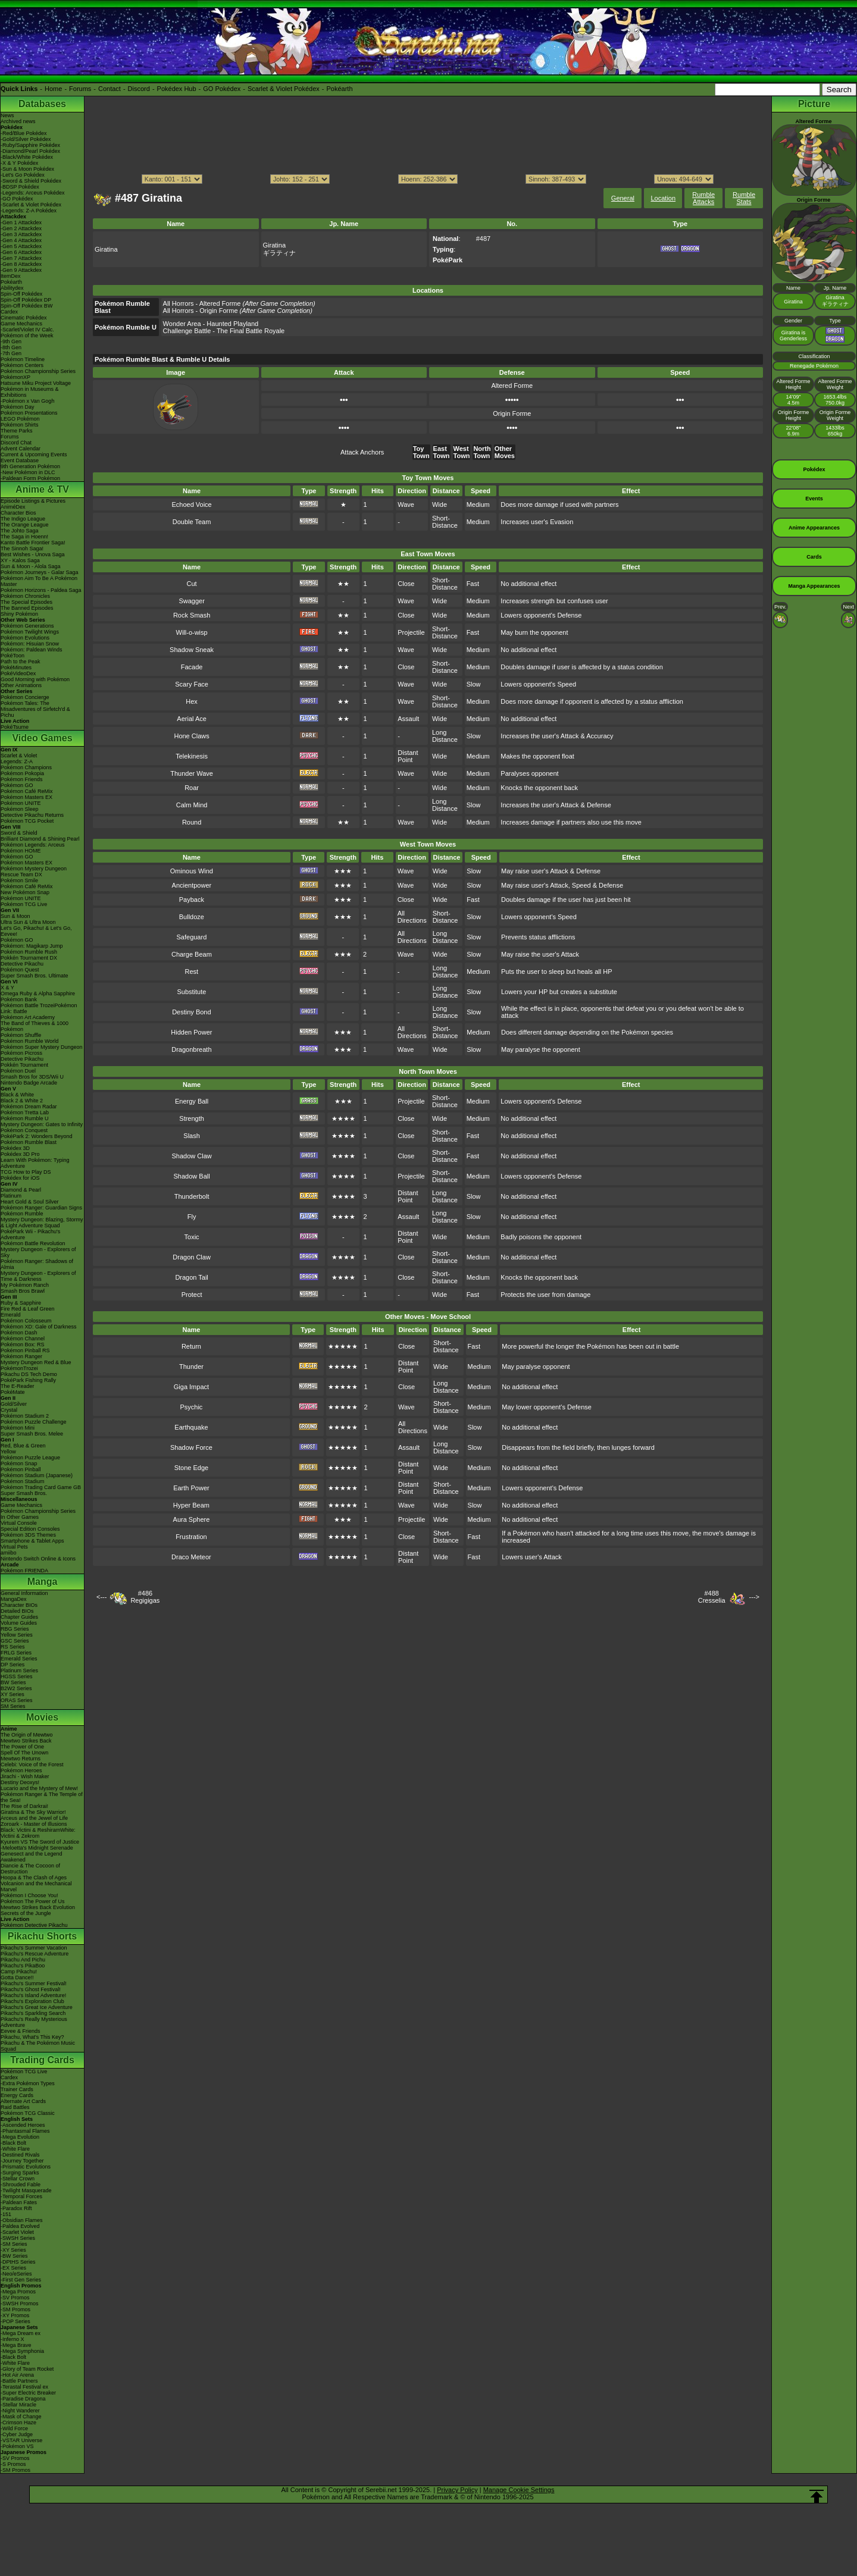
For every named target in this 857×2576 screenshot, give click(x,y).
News (7, 115)
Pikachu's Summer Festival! (34, 1983)
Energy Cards (17, 2095)
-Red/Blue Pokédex (24, 133)
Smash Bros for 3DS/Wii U (32, 1077)
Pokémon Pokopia (22, 773)
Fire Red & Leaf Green (28, 1309)
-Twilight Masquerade (26, 2190)
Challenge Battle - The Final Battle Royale (224, 330)
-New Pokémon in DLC (28, 472)
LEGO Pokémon (20, 419)
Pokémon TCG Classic (28, 2113)
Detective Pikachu (22, 964)
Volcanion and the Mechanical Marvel (36, 1886)
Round (191, 822)
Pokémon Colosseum (26, 1321)
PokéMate (13, 1392)
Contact (109, 88)
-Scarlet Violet (17, 2232)
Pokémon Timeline (23, 359)
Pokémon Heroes (21, 1770)
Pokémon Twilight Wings (30, 632)
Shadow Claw (191, 1155)
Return (191, 1346)
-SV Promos (15, 2298)
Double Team (192, 521)
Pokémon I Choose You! (29, 1895)
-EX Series (13, 2268)
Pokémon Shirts (20, 425)
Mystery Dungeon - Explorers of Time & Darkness (38, 1276)
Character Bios (18, 513)
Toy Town (421, 452)
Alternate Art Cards (23, 2101)
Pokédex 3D (15, 1148)
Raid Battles (15, 2107)
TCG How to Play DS (26, 1172)
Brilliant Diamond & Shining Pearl (40, 839)
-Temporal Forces (21, 2196)
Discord (139, 88)
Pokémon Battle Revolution (33, 1243)
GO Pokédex (221, 88)
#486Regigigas (144, 1597)
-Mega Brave (16, 2345)
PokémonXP (15, 377)
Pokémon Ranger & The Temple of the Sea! (42, 1797)
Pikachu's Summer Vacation (34, 1948)
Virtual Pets (14, 1547)
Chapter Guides (19, 1617)
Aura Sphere (191, 1519)
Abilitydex (12, 288)
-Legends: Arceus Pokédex (33, 193)
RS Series (13, 1647)
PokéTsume (15, 727)
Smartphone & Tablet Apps (32, 1541)
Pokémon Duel (18, 1071)
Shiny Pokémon (19, 614)
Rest (192, 971)
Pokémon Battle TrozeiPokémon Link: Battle (39, 1008)
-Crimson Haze (18, 2422)
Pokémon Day (18, 407)
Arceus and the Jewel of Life (34, 1818)
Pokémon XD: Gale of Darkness (39, 1327)
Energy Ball (191, 1101)
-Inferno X (12, 2339)
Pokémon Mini (18, 1428)
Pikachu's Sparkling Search (33, 2013)
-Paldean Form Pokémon (30, 478)
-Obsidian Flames (22, 2220)
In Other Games (20, 1517)
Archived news (18, 121)
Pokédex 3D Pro (20, 1154)
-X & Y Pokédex (19, 163)
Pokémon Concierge (25, 697)
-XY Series (13, 2250)
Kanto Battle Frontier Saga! (33, 543)
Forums (80, 88)
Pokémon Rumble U (25, 1118)
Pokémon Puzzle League (30, 1458)
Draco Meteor (191, 1556)
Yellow (8, 1452)
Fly (191, 1216)
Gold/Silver (14, 1404)
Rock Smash (191, 615)
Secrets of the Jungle (26, 1913)
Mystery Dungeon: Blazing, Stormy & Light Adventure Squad (42, 1223)
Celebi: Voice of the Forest (32, 1765)
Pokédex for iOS (20, 1178)
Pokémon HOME (21, 851)
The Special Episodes (26, 602)
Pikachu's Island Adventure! (33, 1995)
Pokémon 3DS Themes (28, 1535)
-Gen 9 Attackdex (21, 270)
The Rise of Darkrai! (24, 1806)
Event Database (20, 460)
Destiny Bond (191, 1012)
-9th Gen (11, 341)
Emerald (11, 1315)
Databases (42, 104)
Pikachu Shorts (42, 1936)
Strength (191, 1118)
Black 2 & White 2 (22, 1101)
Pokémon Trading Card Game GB (41, 1487)
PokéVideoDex (18, 673)
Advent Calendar (20, 449)
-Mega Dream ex (20, 2333)
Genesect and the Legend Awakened (31, 1857)
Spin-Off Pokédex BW (26, 306)
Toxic (191, 1236)
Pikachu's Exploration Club (32, 2001)
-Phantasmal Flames (25, 2131)
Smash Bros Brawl (23, 1291)
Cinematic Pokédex (24, 318)
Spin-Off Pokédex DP (26, 300)
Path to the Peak (20, 662)
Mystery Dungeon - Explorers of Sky (38, 1252)
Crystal (9, 1410)
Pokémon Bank (19, 999)
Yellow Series (17, 1635)
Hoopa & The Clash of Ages (34, 1878)
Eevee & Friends (20, 2031)
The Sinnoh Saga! (22, 548)
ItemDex (11, 276)
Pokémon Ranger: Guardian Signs (41, 1208)
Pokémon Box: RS (23, 1344)
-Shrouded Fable (20, 2185)
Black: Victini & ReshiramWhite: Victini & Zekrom (38, 1833)
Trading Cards (42, 2060)
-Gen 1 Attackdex (21, 222)
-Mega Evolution (20, 2137)
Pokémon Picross (21, 1053)
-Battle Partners (19, 2381)
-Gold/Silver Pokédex (26, 139)
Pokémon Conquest (24, 1130)
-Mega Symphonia (22, 2351)
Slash (191, 1135)
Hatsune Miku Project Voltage (36, 383)
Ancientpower (192, 885)
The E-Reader (18, 1386)
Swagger (191, 600)
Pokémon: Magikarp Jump (32, 946)
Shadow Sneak (192, 649)
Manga (42, 1582)
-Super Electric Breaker (28, 2393)
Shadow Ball (192, 1176)
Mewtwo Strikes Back (26, 1741)
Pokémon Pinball (21, 1469)
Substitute (191, 991)
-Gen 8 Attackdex (21, 264)
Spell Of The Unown (24, 1753)
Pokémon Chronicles (25, 596)
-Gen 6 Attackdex (21, 252)
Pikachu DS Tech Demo (29, 1374)
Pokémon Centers (22, 365)
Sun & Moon (15, 916)
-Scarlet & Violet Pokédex (31, 205)
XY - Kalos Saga (20, 560)
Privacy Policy (457, 2489)
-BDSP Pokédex (20, 187)
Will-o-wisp (192, 632)
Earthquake (191, 1427)
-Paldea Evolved (20, 2226)
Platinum (11, 1196)
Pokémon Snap (19, 1463)
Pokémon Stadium (23, 1481)
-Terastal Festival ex (24, 2387)
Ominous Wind (191, 871)
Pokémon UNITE (21, 803)
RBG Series (15, 1629)
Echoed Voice (191, 504)
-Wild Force (14, 2428)
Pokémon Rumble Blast (29, 1142)
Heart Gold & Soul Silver (30, 1202)
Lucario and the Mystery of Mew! (39, 1788)
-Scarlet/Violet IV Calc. (27, 330)
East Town (441, 452)
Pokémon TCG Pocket (27, 821)
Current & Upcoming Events (34, 454)
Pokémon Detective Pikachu (34, 1925)
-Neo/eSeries (16, 2274)
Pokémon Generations (27, 626)
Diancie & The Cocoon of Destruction (30, 1869)
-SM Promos (15, 2309)
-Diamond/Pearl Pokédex (30, 151)
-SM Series (14, 2244)
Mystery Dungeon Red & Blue (36, 1362)
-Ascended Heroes (23, 2125)
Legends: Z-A (17, 761)
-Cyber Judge (17, 2434)
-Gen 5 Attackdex (21, 246)
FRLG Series (16, 1653)
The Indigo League (23, 519)
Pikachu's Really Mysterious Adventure (34, 2022)
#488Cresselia (711, 1597)
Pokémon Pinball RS (25, 1350)
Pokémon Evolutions (25, 638)
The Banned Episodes (27, 608)
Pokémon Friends (22, 779)
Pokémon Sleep (20, 809)
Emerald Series (19, 1659)
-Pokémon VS (17, 2446)
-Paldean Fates (19, 2202)
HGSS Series (17, 1676)
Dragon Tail (191, 1277)
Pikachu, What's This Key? (32, 2037)
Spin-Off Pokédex (21, 294)
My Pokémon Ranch (25, 1285)
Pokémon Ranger (21, 1356)
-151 (6, 2214)
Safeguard (192, 937)
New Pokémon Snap (25, 892)
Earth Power (191, 1487)
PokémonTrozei (19, 1368)
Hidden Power (191, 1032)
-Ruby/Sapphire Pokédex (30, 145)
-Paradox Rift (16, 2208)
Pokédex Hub (176, 88)
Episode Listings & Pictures (33, 501)
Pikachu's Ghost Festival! (31, 1989)
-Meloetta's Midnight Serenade (37, 1848)
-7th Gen (11, 353)
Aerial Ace (192, 718)
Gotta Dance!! (17, 1977)
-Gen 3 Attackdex (21, 234)
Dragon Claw (192, 1257)
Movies (42, 1717)
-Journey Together (22, 2161)
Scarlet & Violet (19, 756)
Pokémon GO (17, 785)
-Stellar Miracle (18, 2405)
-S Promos (13, 2464)
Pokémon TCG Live (24, 904)
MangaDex (14, 1599)
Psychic (191, 1407)
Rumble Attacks (703, 198)
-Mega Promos (18, 2292)
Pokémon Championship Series (38, 371)
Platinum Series (19, 1671)
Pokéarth (339, 88)
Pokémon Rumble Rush (29, 952)
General (622, 198)
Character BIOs (19, 1605)
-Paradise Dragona (23, 2399)
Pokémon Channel (23, 1339)
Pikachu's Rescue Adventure (34, 1954)
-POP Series (15, 2321)
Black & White (17, 1095)
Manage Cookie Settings (519, 2489)
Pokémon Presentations (29, 413)
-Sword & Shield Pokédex (31, 181)
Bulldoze (191, 916)
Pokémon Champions (26, 767)
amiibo (9, 1553)
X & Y (7, 988)
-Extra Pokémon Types (28, 2083)
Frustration (191, 1536)
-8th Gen (11, 347)
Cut (192, 583)
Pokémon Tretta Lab (25, 1112)
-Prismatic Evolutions (26, 2167)
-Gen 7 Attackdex (21, 258)
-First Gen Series (21, 2280)
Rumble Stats (744, 198)
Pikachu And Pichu (23, 1960)
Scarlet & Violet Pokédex (284, 88)
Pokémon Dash (19, 1333)
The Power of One (22, 1747)
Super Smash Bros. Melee (32, 1434)
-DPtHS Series (18, 2262)
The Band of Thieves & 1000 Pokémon (34, 1026)
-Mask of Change (21, 2417)
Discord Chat (16, 443)
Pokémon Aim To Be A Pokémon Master (39, 581)
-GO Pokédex (17, 199)
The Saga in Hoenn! (24, 537)
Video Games (42, 738)
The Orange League (25, 525)
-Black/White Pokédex (27, 157)
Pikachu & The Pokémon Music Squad (38, 2046)
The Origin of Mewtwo (27, 1735)
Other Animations (21, 685)
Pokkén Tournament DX (29, 958)
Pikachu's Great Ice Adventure (37, 2007)
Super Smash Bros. (24, 1493)
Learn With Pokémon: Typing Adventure (35, 1163)
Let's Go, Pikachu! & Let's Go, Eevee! (36, 931)
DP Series (12, 1665)
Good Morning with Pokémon (35, 679)
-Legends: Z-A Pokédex (29, 211)
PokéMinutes (16, 667)
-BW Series (14, 2256)
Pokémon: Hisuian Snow (30, 644)
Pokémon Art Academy (28, 1017)
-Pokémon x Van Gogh (27, 401)
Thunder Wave (191, 773)
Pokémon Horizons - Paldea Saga (41, 590)
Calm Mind (192, 804)
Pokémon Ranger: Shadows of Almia (37, 1264)
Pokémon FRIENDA (24, 1571)
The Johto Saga (20, 531)
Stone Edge (191, 1467)
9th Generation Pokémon (30, 466)
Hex (192, 701)
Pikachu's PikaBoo (23, 1966)
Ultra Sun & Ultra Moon (28, 922)
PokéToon (12, 656)
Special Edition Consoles (30, 1529)
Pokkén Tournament (24, 1065)
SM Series (13, 1706)
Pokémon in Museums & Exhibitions (30, 392)
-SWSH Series (18, 2238)
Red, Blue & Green (23, 1446)
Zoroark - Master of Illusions (34, 1824)
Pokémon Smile (19, 880)
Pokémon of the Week (27, 336)
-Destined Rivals (20, 2155)
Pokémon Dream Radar (29, 1107)
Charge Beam (191, 954)
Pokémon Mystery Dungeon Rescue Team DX (34, 872)
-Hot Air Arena (17, 2375)
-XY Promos (15, 2315)
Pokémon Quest (20, 970)
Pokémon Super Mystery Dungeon (42, 1047)
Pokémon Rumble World (29, 1041)
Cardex (9, 312)
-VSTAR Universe (21, 2440)
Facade (192, 666)
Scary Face (191, 684)
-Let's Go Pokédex (23, 175)
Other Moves (505, 452)
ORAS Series (17, 1700)
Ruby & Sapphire (21, 1303)
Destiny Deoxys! (20, 1782)
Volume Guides (19, 1623)
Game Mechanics (21, 324)
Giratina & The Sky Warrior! (33, 1812)
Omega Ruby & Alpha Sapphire (38, 993)
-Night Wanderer (20, 2411)
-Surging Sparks (20, 2173)
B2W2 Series (16, 1688)
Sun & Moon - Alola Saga (31, 566)
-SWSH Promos (20, 2304)
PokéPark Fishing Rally (28, 1380)
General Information (24, 1593)
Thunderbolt (191, 1196)
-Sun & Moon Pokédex (27, 169)
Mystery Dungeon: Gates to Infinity (42, 1124)
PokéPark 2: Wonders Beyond (36, 1136)
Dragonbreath (191, 1049)
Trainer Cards (17, 2089)
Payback (191, 899)
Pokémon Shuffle (21, 1035)
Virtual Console (19, 1523)
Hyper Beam (191, 1505)
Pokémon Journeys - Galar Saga (40, 572)
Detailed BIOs (17, 1611)
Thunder (191, 1366)
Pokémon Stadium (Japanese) (37, 1475)
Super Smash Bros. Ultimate (34, 976)
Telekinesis (192, 756)
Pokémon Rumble (22, 1214)
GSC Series (15, 1641)
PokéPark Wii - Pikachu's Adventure (30, 1234)
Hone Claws (191, 735)
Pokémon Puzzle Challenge (34, 1422)
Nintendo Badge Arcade (29, 1083)
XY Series (12, 1694)
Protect (192, 1294)
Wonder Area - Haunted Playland (211, 323)
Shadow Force (191, 1447)
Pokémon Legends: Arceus (33, 845)
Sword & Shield (19, 833)
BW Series (13, 1682)
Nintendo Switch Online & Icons (38, 1559)
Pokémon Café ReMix (27, 791)
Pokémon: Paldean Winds (31, 650)
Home (53, 88)
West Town (461, 452)
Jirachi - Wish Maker (25, 1776)
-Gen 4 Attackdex (21, 240)
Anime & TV (42, 489)
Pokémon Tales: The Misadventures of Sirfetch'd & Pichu (35, 709)
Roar (191, 787)
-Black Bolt (13, 2143)
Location (662, 198)
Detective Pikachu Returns (32, 815)
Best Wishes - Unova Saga (33, 554)
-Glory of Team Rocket (27, 2369)
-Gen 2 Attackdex (21, 228)
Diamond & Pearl (21, 1190)
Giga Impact (191, 1386)
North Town (481, 452)
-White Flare (15, 2149)
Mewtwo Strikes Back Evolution (38, 1907)
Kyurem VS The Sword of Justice (40, 1842)
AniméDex (13, 507)
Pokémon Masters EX (26, 797)
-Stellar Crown (18, 2179)
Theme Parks (17, 431)
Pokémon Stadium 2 (25, 1416)
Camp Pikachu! (19, 1972)
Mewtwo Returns (20, 1759)
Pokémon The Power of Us (32, 1901)
